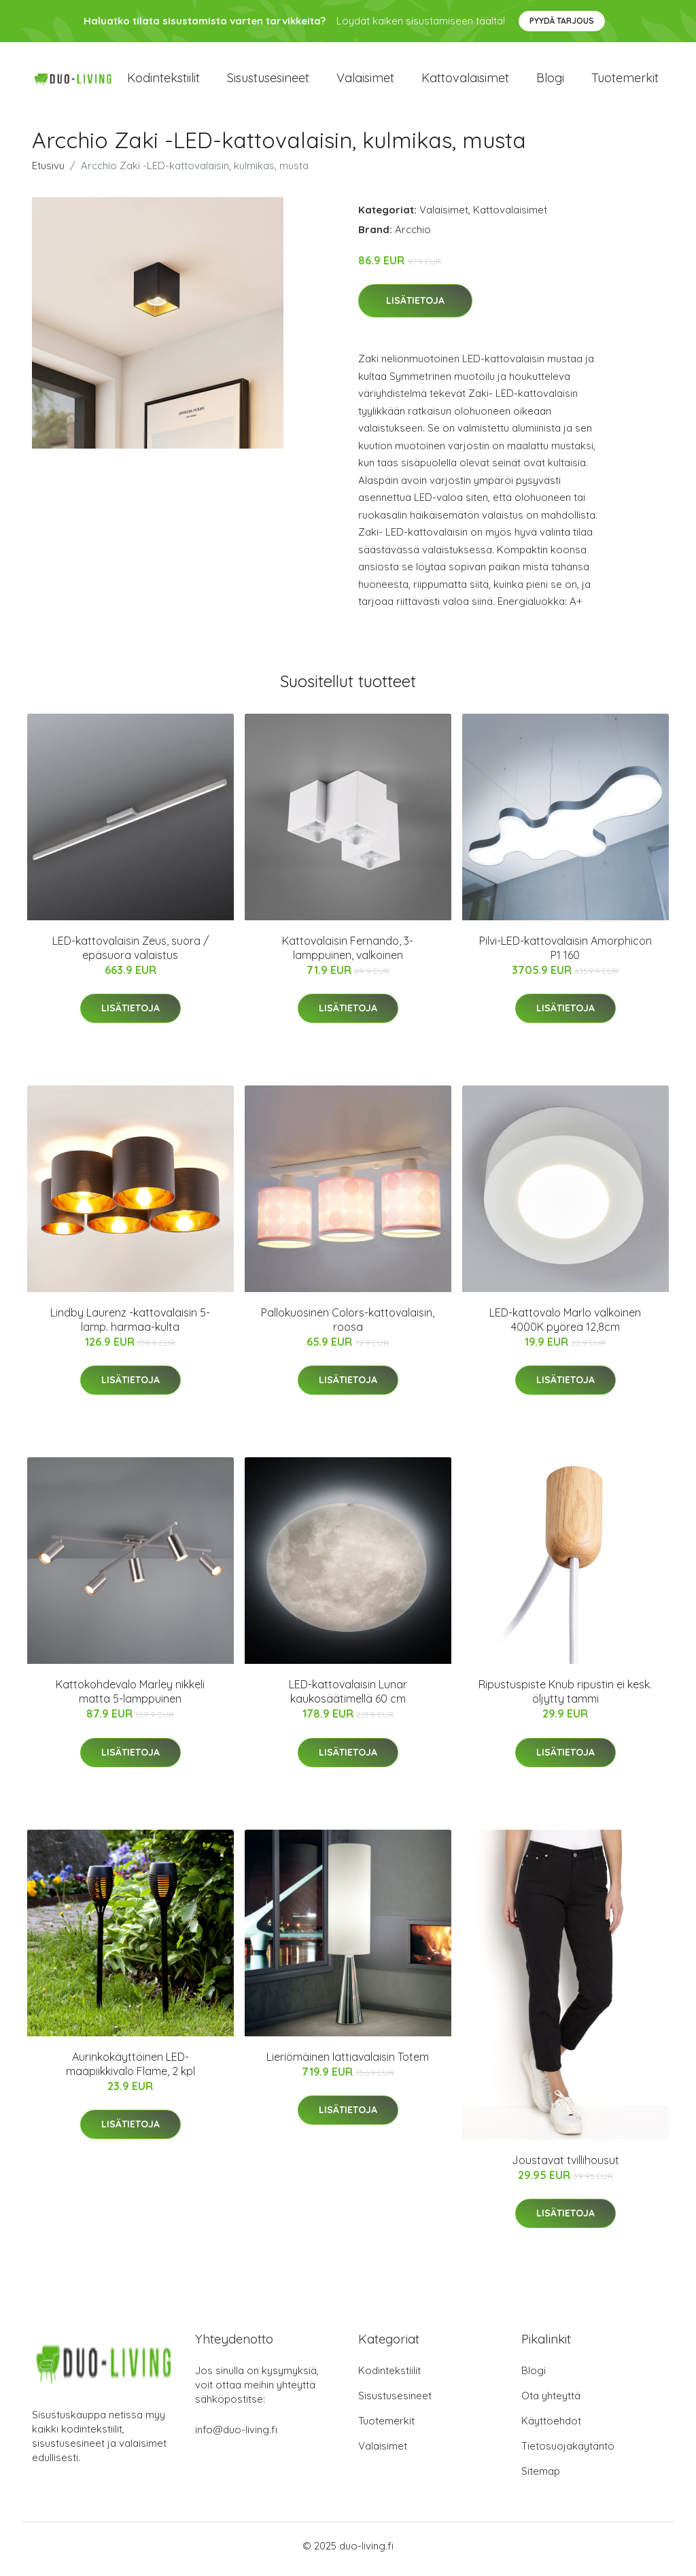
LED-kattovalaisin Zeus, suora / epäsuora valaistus (130, 955)
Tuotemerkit (625, 81)
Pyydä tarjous (561, 21)
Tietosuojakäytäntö (567, 2452)
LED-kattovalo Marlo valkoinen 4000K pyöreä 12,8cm (565, 1326)
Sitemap (540, 2477)
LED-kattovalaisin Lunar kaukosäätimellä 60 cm (348, 1699)
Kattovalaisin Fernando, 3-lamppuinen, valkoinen (347, 955)
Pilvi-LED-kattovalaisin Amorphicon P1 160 (565, 955)
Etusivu (48, 172)
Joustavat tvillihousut (565, 2167)
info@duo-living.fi (236, 2436)
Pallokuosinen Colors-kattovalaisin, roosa (347, 1326)
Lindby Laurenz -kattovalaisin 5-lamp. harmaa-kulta (130, 1326)
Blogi (550, 81)
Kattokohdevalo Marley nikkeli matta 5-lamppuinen (130, 1699)
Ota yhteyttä (550, 2402)
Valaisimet (365, 81)
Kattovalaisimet (465, 81)
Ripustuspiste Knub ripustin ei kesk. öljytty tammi (565, 1699)
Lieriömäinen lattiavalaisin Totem (347, 2063)
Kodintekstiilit (163, 81)
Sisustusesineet (268, 81)
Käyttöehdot (551, 2427)
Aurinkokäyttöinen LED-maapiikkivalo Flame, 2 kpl (130, 2071)
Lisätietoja (415, 308)
